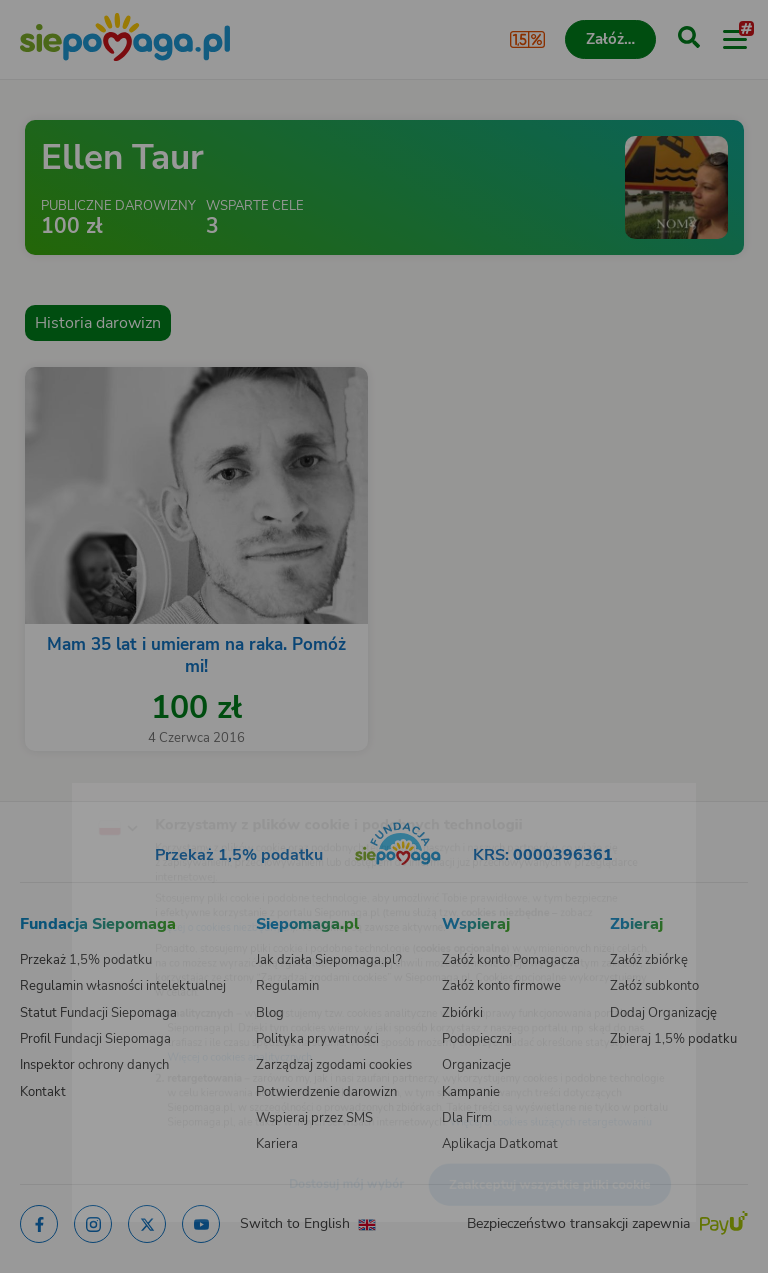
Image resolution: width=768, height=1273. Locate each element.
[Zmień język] (56, 788)
